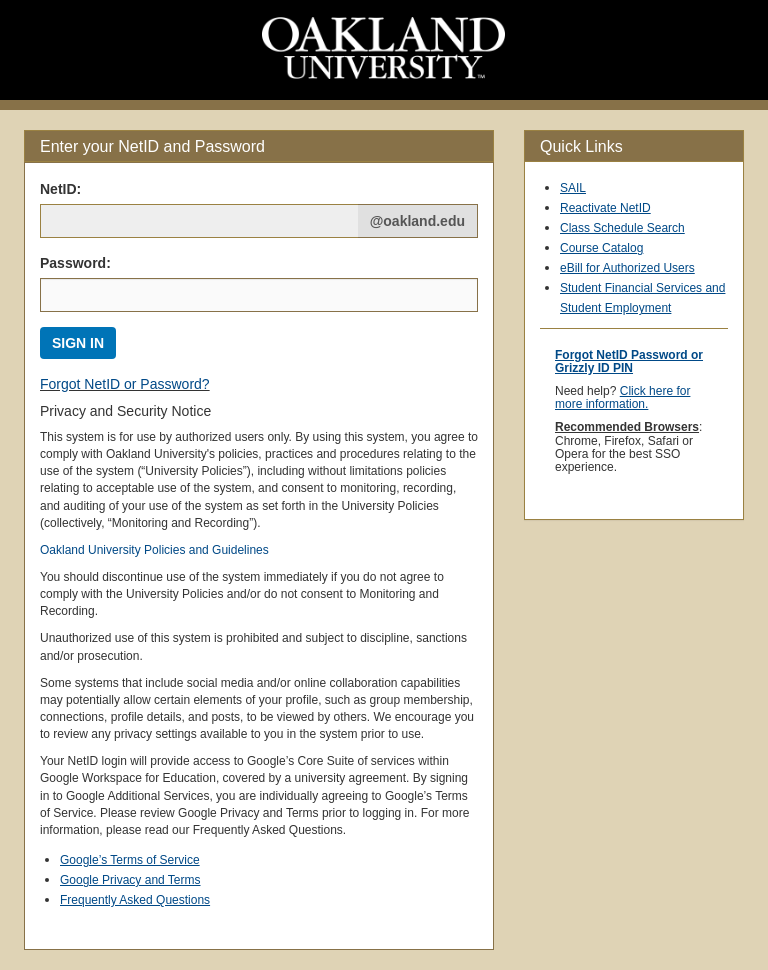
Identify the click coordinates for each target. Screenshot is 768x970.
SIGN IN (78, 343)
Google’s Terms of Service (130, 860)
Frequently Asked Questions (135, 900)
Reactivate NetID (605, 208)
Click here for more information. (622, 397)
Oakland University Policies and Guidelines (154, 550)
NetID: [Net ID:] (60, 189)
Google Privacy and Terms (130, 880)
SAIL (573, 188)
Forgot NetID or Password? (125, 384)
